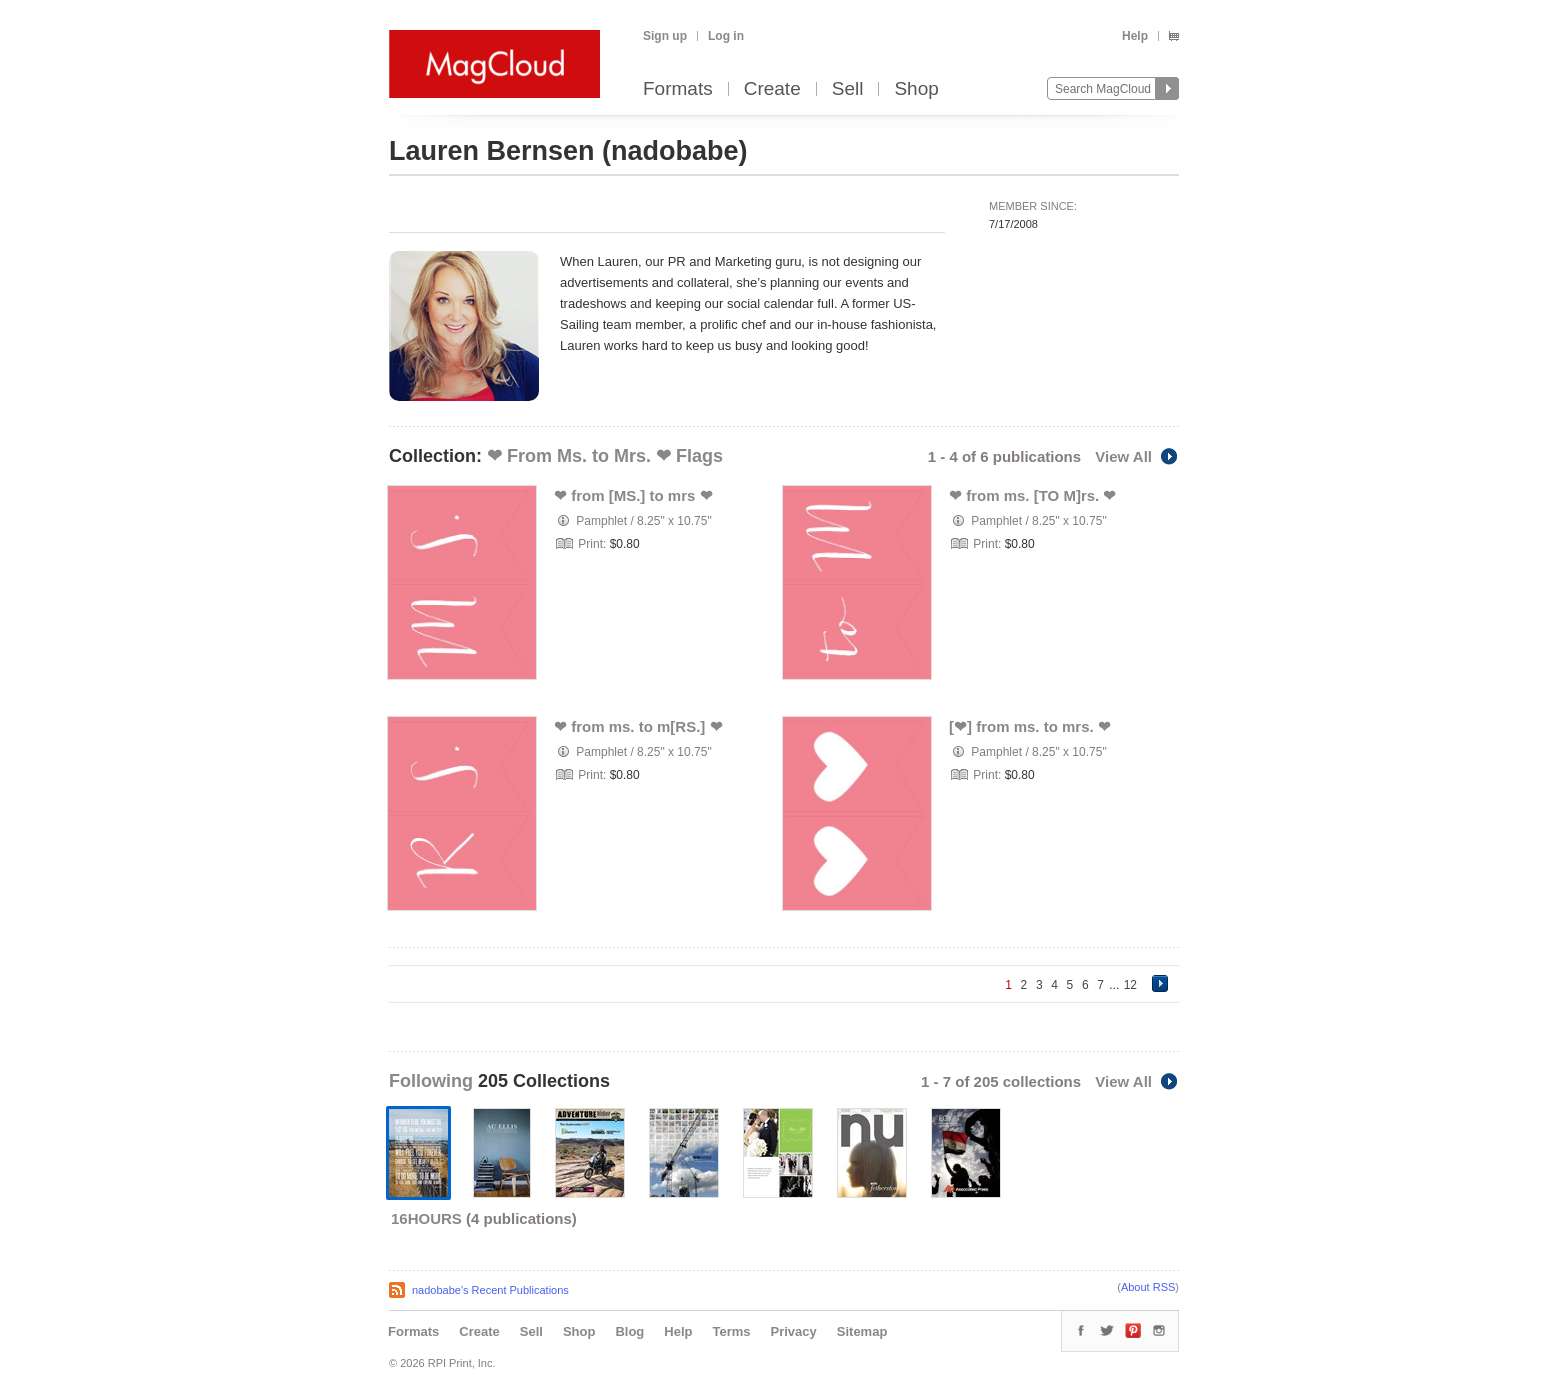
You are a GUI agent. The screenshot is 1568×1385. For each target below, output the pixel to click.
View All (1137, 456)
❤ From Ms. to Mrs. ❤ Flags (605, 456)
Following (433, 1081)
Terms (731, 1331)
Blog (629, 1331)
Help (1135, 36)
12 (1130, 985)
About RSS (1148, 1287)
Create (772, 89)
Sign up (665, 36)
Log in (726, 36)
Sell (848, 89)
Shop (916, 89)
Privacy (794, 1331)
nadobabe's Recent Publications (490, 1290)
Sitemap (862, 1331)
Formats (678, 89)
